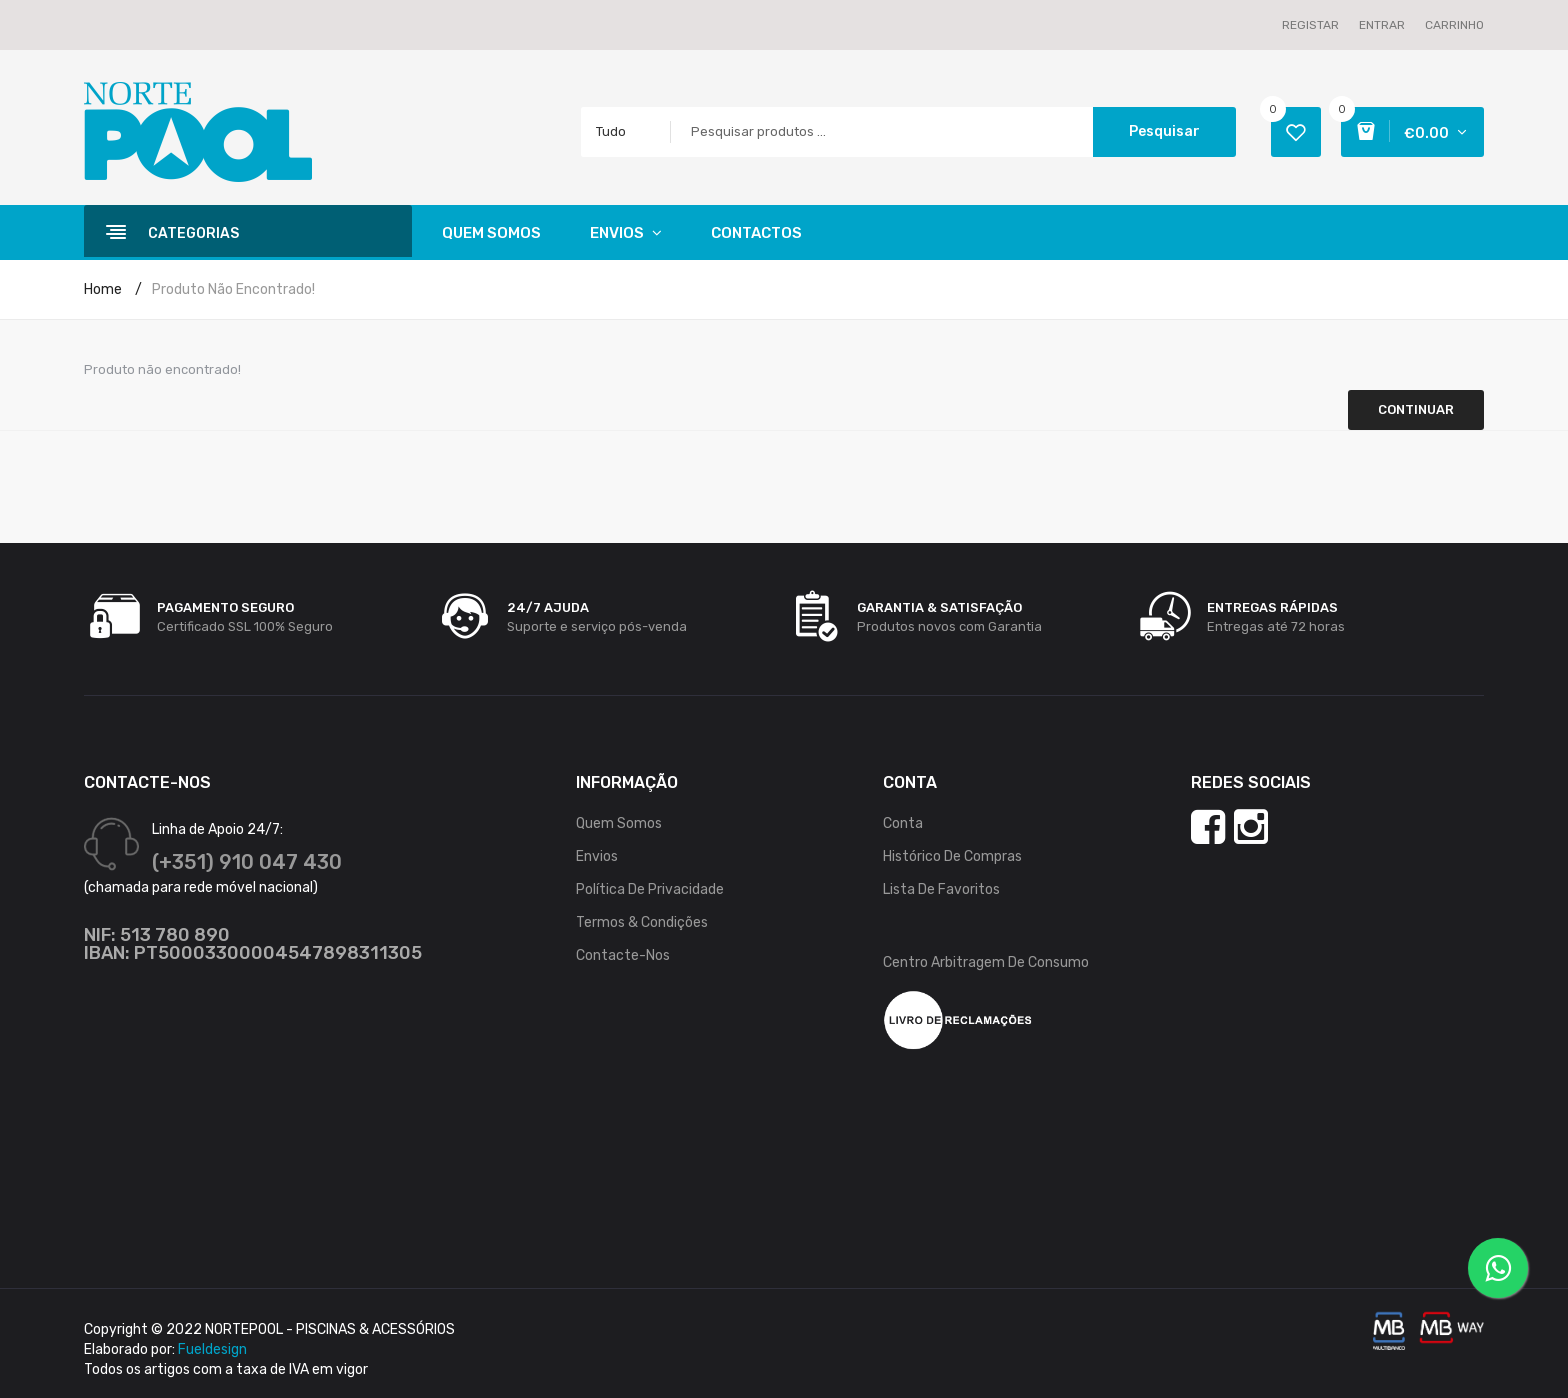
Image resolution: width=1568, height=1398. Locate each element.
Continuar (1416, 409)
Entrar (1382, 25)
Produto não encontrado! (233, 289)
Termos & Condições (642, 922)
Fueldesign (212, 1349)
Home (103, 289)
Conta (903, 823)
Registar (1310, 25)
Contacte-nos (623, 955)
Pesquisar (1164, 131)
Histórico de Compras (952, 856)
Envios (597, 856)
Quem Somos (619, 823)
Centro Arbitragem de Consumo (986, 962)
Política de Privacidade (650, 889)
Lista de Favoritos (941, 889)
